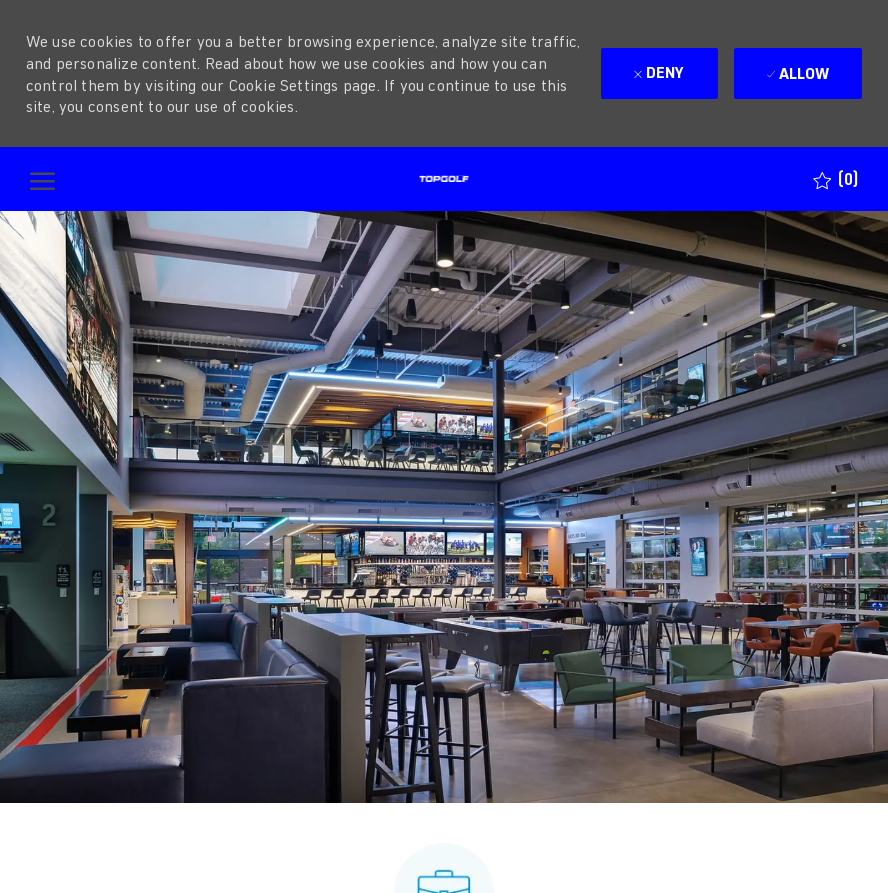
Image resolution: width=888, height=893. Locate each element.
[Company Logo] (444, 179)
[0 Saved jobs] (835, 179)
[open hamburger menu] (42, 179)
